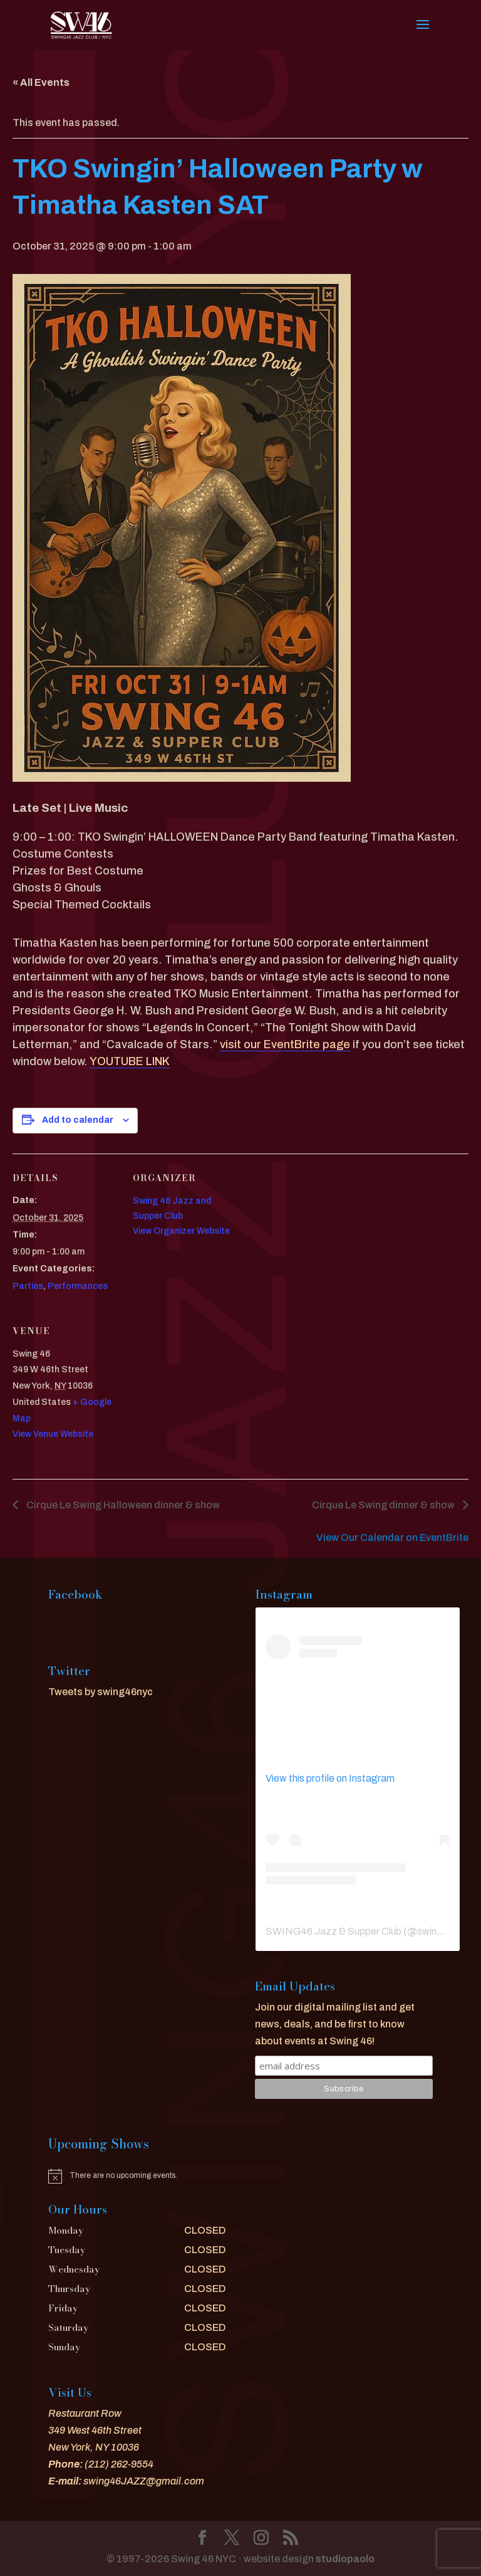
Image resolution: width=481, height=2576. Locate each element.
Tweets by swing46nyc (100, 1691)
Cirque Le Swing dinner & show (384, 1505)
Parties (28, 1286)
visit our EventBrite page (285, 1044)
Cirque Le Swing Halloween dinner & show (122, 1505)
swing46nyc (443, 1931)
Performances (78, 1286)
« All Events (41, 82)
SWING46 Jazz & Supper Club (333, 1931)
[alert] (137, 2176)
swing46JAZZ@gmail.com (143, 2481)
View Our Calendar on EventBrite (392, 1537)
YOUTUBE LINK (130, 1061)
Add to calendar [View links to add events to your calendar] (77, 1120)
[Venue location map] (199, 1393)
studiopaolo (345, 2558)
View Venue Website (53, 1434)
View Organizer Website (181, 1231)
